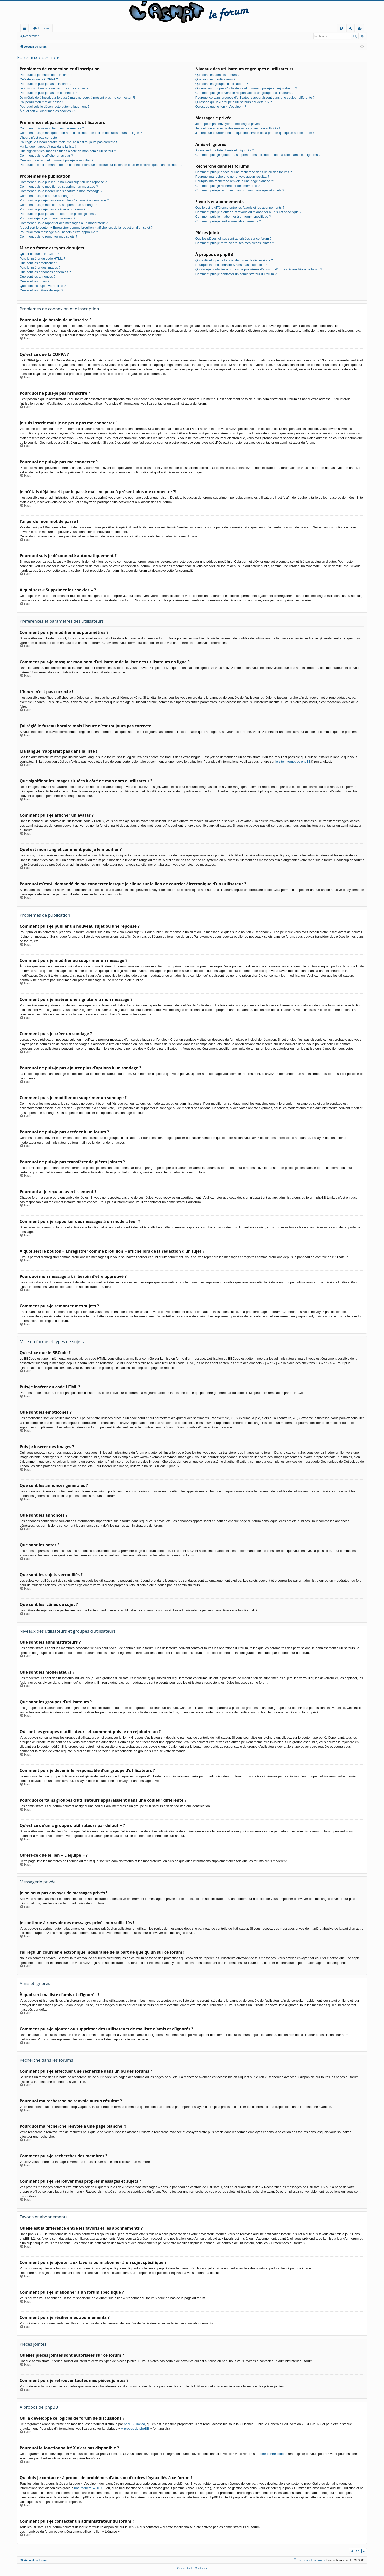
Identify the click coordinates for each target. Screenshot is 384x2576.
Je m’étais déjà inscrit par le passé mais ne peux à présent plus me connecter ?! (77, 97)
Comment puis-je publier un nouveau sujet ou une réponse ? (63, 182)
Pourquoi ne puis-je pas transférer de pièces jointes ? (58, 214)
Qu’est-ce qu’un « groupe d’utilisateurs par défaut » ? (233, 102)
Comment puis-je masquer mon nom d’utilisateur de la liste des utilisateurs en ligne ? (81, 133)
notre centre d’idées (273, 2454)
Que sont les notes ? (34, 281)
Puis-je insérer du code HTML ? (42, 258)
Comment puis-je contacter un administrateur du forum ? (236, 274)
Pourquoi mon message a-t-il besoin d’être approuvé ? (59, 232)
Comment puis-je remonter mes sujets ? (48, 236)
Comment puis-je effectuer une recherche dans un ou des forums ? (243, 172)
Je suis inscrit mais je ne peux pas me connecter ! (55, 88)
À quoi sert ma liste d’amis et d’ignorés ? (224, 150)
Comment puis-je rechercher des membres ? (227, 186)
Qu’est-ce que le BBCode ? (39, 254)
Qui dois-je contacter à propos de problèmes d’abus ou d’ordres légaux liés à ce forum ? (258, 269)
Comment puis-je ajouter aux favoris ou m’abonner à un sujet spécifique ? (248, 212)
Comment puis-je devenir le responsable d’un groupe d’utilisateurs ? (244, 93)
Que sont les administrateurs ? (217, 75)
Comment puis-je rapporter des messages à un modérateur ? (64, 223)
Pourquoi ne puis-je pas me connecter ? (48, 93)
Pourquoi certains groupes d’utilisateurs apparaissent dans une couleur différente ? (255, 97)
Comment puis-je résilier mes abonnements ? (228, 221)
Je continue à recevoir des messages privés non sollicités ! (237, 128)
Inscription (74, 36)
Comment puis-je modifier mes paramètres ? (52, 128)
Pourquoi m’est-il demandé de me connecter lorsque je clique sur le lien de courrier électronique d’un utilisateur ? (101, 165)
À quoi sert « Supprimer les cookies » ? (48, 111)
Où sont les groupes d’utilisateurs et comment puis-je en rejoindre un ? (246, 88)
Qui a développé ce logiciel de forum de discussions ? (234, 260)
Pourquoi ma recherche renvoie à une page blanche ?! (234, 181)
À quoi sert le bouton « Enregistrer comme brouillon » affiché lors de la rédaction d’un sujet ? (86, 227)
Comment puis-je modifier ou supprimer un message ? (59, 186)
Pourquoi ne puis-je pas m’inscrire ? (45, 84)
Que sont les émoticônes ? (39, 263)
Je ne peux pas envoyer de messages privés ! (228, 124)
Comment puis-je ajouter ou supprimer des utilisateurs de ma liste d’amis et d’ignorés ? (258, 155)
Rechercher (31, 36)
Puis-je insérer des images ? (40, 267)
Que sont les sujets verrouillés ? (43, 286)
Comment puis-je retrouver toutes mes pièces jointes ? (234, 243)
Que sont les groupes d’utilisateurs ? (221, 84)
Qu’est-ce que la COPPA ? (39, 79)
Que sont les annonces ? (38, 276)
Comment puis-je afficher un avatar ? (46, 155)
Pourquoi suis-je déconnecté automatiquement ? (54, 106)
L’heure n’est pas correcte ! (39, 137)
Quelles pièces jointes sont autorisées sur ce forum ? (233, 238)
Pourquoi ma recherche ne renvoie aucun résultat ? (232, 176)
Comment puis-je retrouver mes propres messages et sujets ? (239, 190)
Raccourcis (25, 29)
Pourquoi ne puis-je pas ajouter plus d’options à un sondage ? (64, 200)
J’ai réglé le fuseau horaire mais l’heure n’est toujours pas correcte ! (68, 142)
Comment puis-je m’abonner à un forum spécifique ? (233, 216)
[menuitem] (341, 28)
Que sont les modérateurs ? (215, 79)
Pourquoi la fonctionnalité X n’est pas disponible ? (231, 265)
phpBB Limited (134, 2424)
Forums (43, 28)
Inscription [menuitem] (361, 29)
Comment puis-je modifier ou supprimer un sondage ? (58, 205)
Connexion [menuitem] (351, 29)
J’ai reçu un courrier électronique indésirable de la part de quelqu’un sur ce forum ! (254, 133)
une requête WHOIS (88, 2488)
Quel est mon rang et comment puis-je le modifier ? (56, 160)
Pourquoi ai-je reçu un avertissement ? (47, 218)
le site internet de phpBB (293, 761)
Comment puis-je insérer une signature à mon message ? (61, 191)
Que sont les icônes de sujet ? (41, 290)
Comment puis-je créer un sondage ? (46, 196)
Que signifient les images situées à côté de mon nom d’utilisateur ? (68, 151)
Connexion (53, 36)
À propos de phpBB (135, 2428)
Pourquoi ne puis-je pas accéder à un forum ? (52, 209)
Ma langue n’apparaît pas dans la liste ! (48, 146)
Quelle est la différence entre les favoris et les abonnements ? (239, 207)
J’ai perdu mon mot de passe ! (41, 102)
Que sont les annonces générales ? (45, 272)
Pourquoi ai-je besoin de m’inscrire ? (46, 75)
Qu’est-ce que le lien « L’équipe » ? (220, 106)
